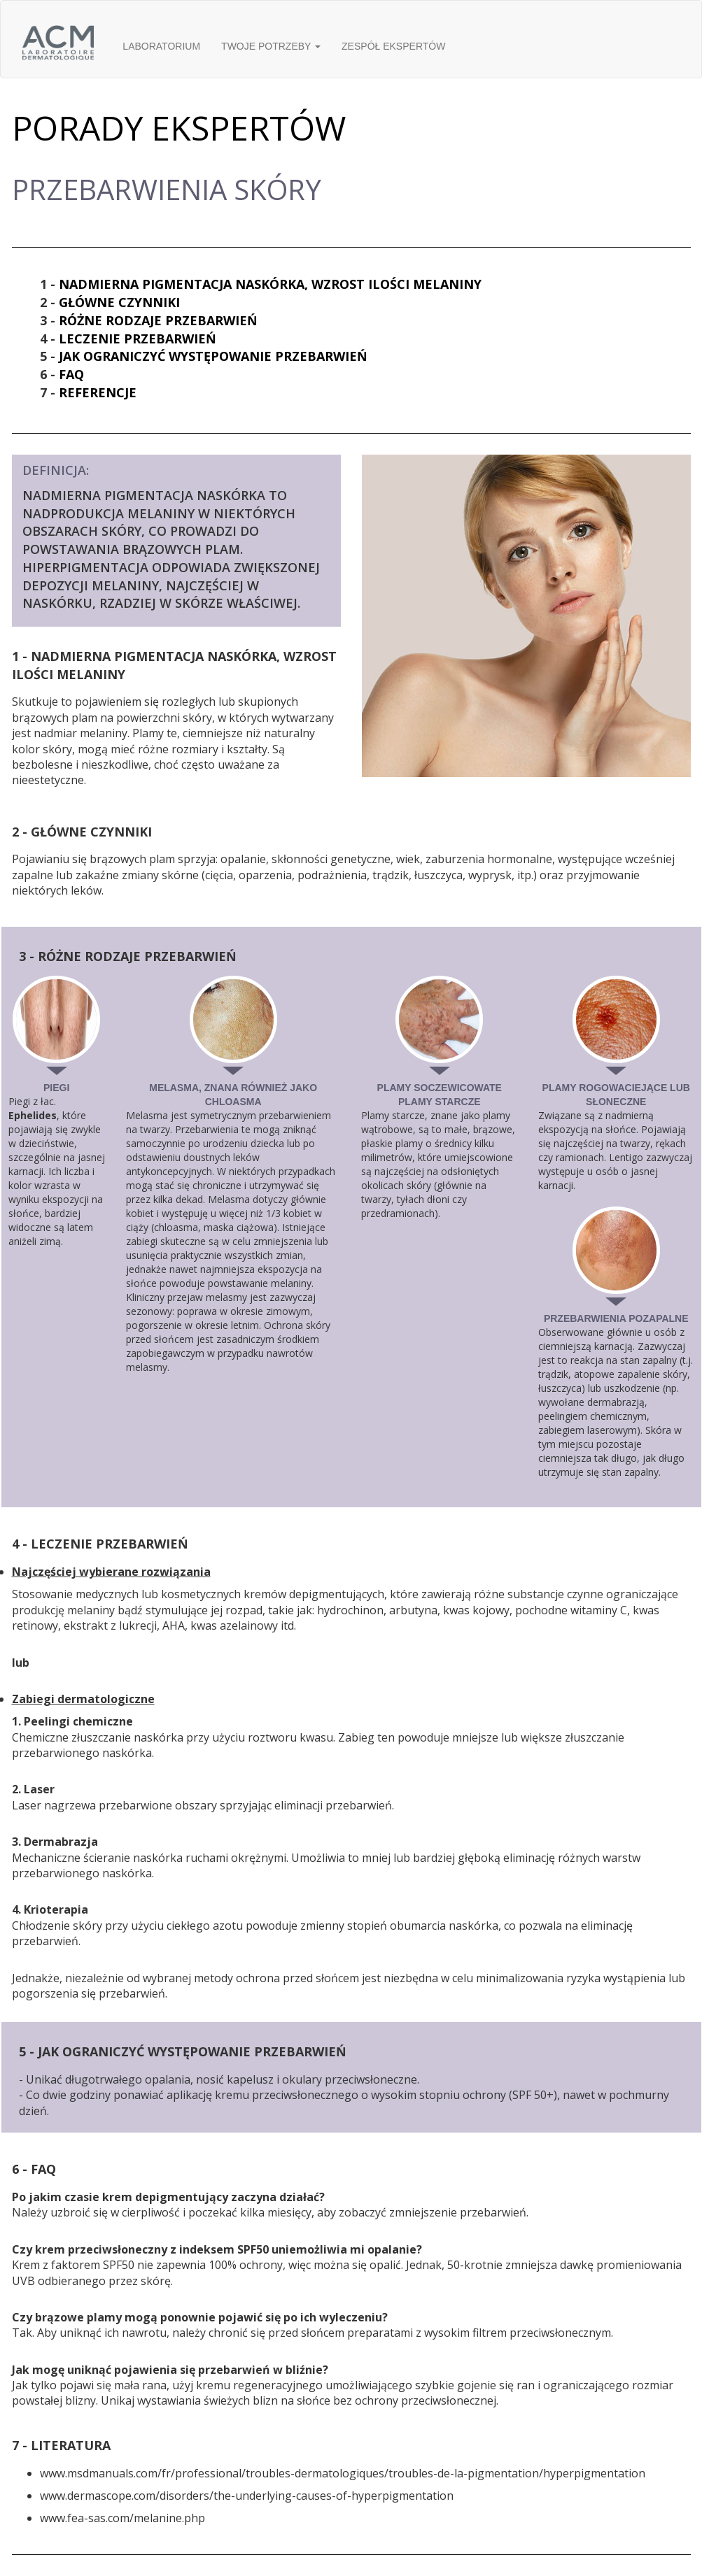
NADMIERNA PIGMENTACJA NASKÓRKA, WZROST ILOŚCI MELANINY (270, 284)
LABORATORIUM (161, 46)
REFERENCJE (97, 392)
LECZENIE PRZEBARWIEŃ (137, 338)
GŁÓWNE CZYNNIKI (119, 302)
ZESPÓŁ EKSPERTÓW (393, 46)
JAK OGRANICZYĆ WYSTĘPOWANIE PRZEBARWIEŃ (213, 356)
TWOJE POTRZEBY (271, 46)
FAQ (71, 374)
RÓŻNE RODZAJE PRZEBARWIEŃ (158, 320)
